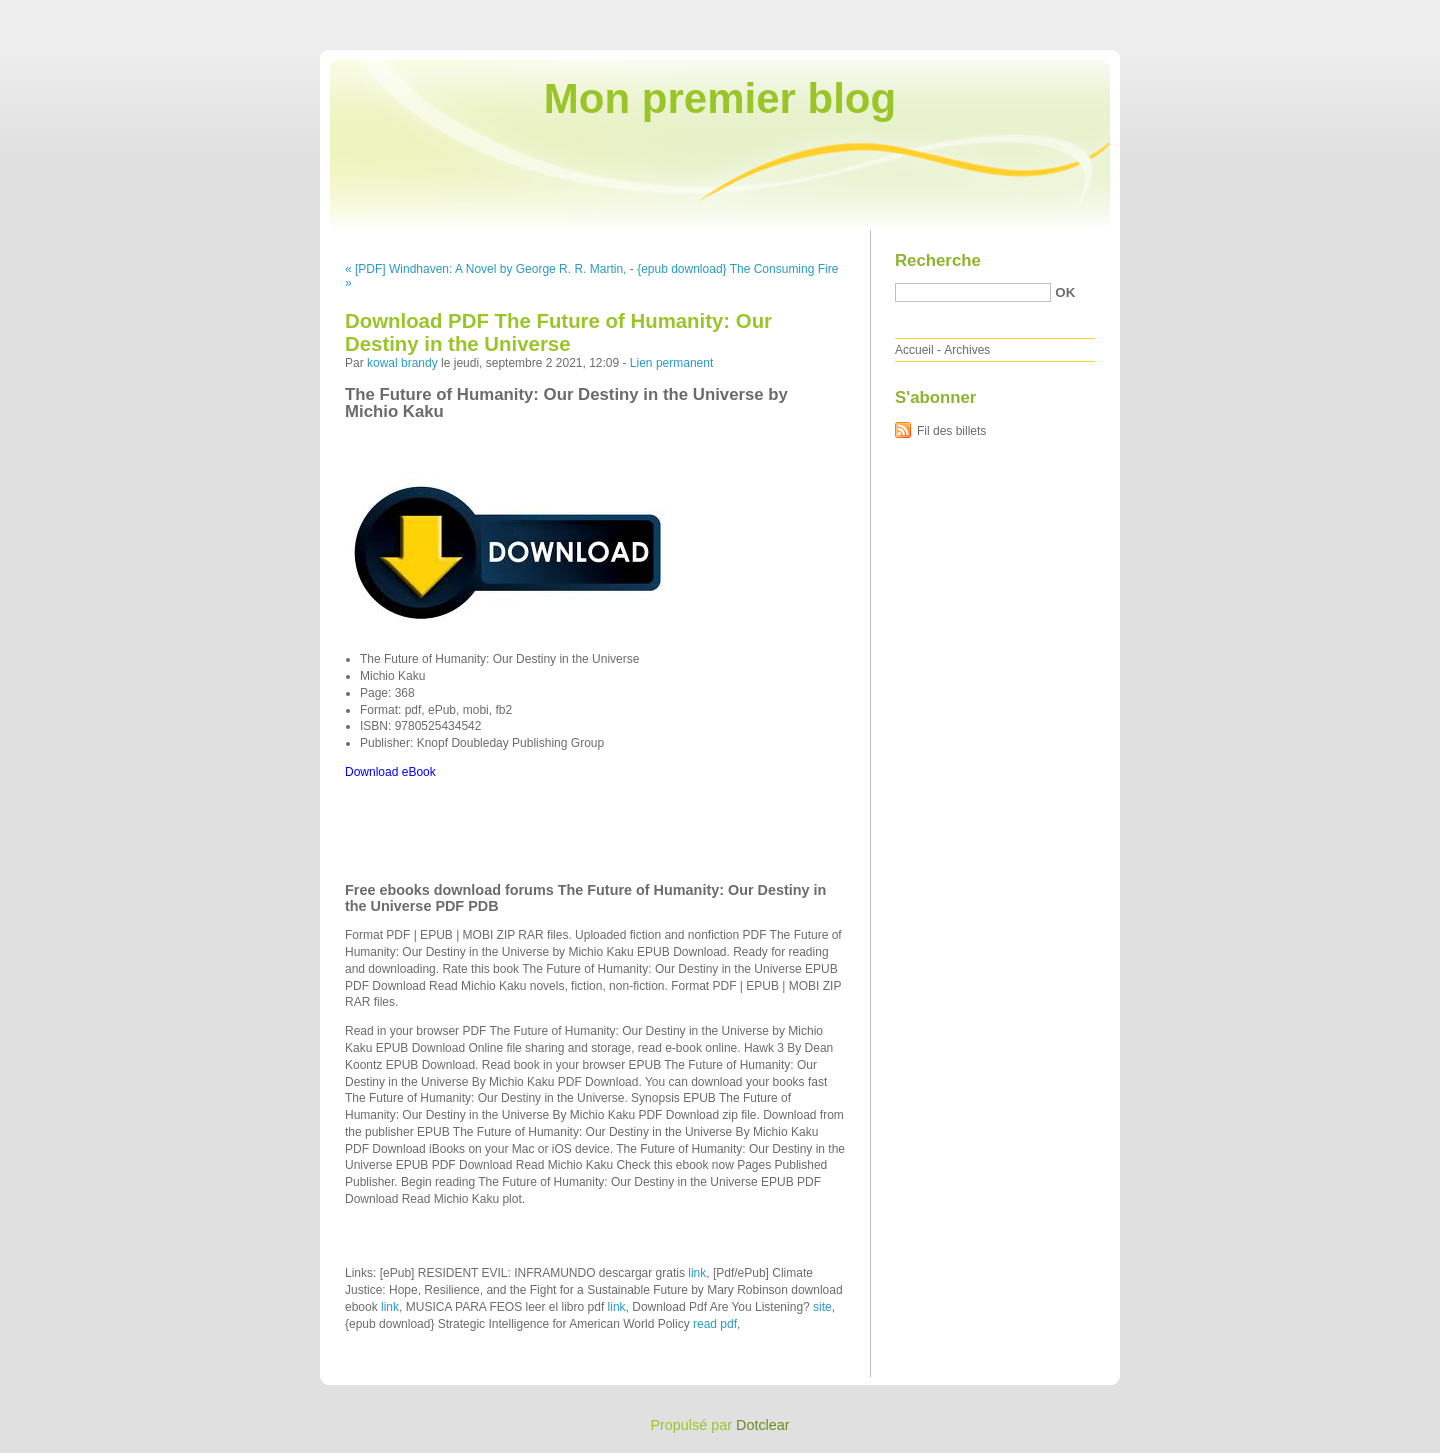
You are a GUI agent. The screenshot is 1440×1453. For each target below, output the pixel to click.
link (697, 1273)
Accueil (914, 350)
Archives (967, 350)
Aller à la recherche (1381, 14)
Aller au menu (1283, 14)
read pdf (715, 1324)
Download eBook (390, 772)
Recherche (938, 260)
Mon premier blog (720, 98)
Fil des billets (951, 431)
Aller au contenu (1194, 14)
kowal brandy (402, 363)
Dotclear (763, 1425)
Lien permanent (671, 363)
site (822, 1307)
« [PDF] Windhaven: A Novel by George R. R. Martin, (485, 269)
